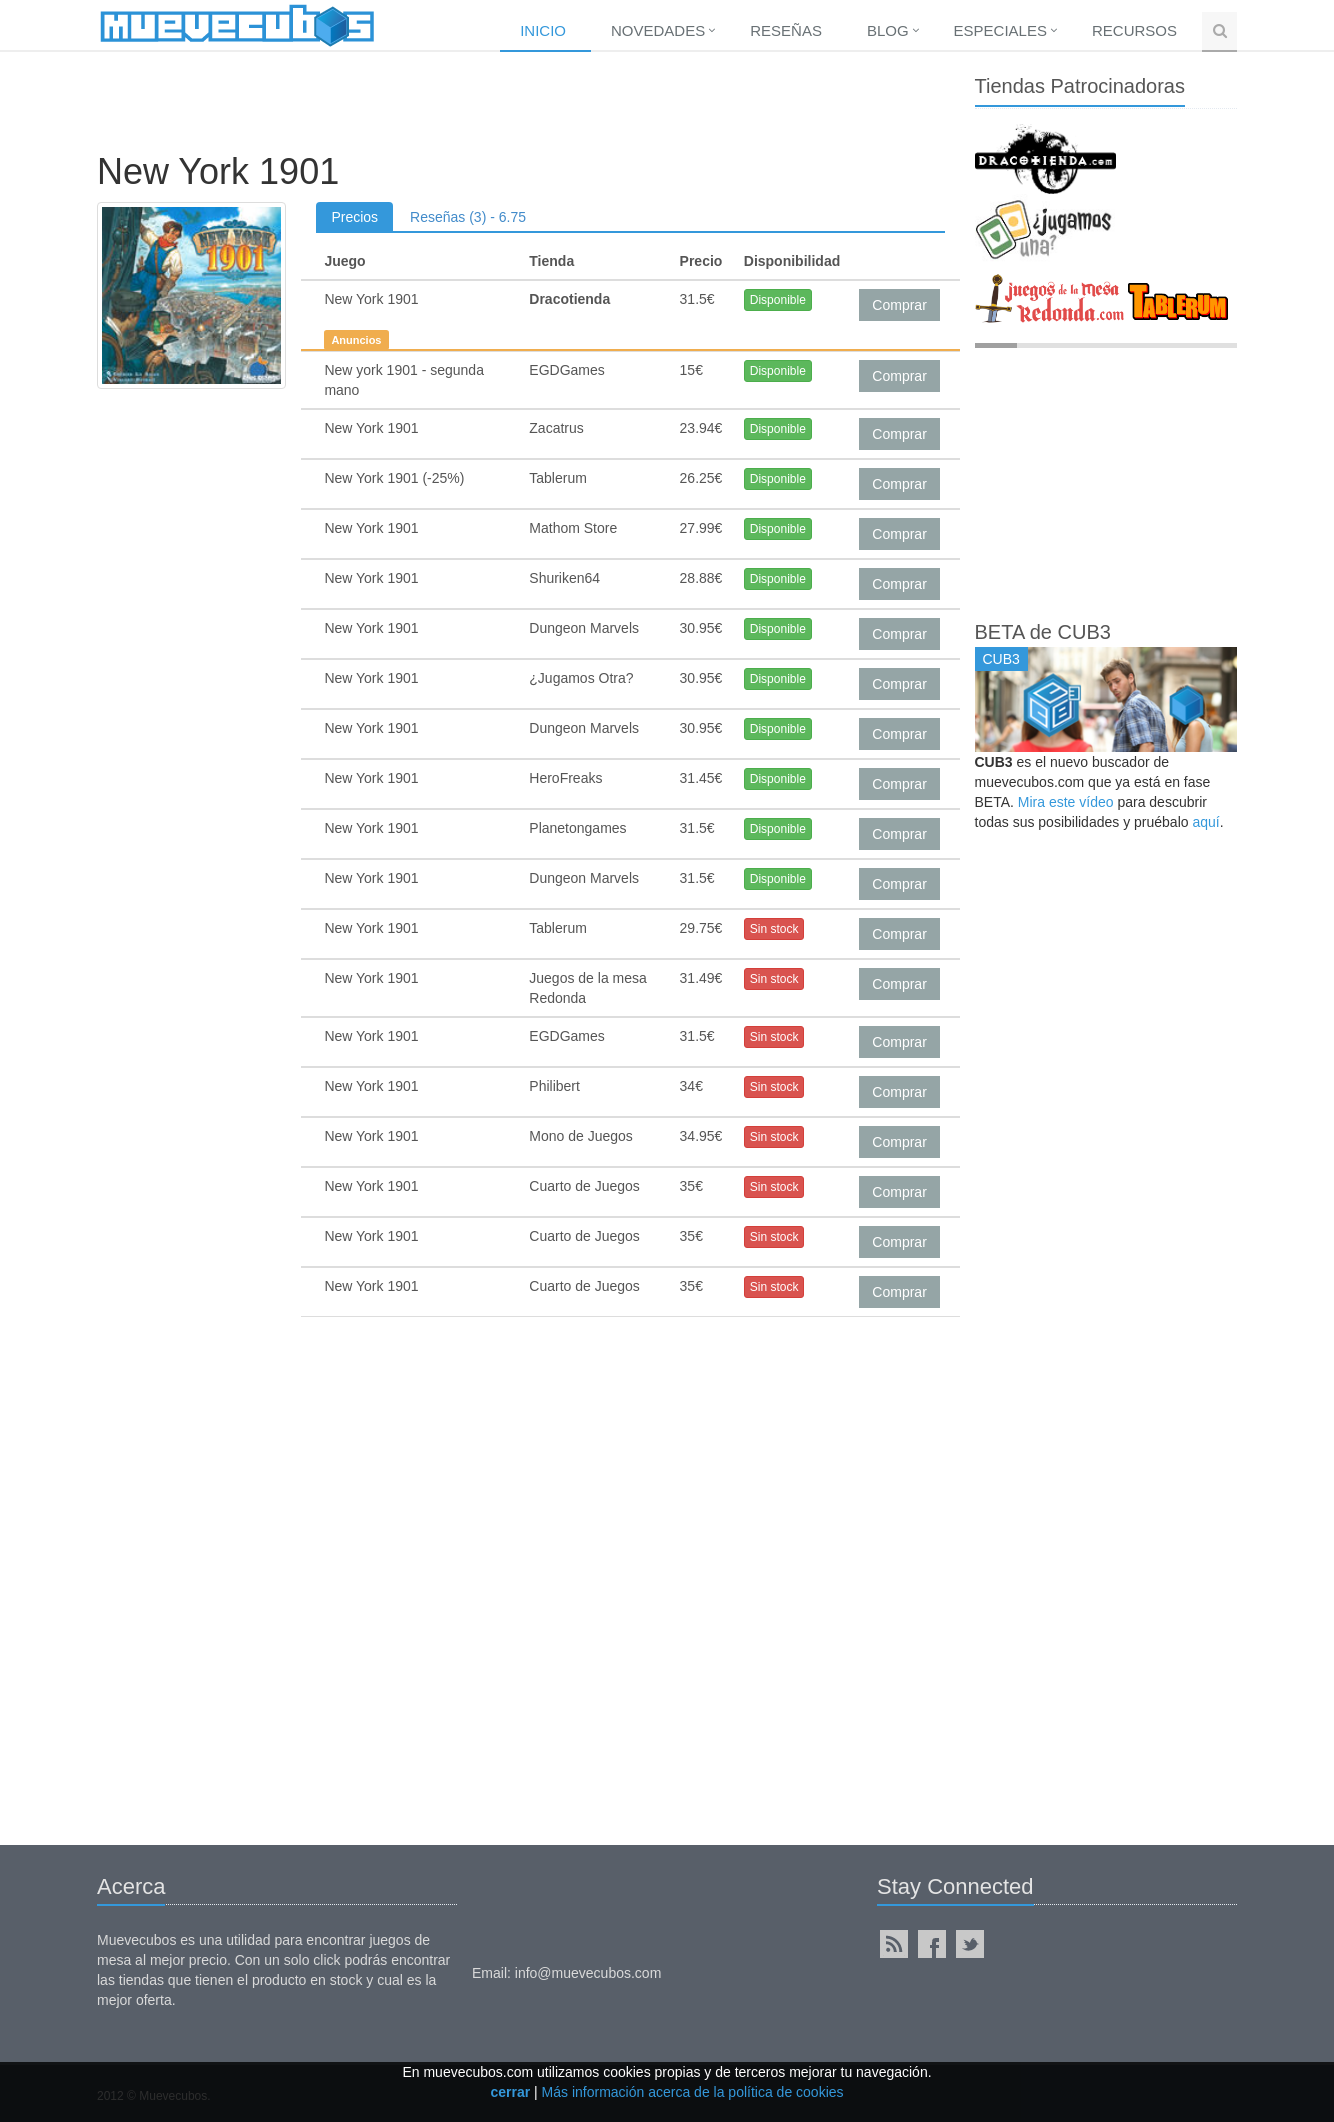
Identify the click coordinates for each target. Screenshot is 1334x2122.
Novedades (658, 30)
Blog (888, 30)
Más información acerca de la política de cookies (693, 2092)
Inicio (543, 30)
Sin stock (774, 929)
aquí (1205, 822)
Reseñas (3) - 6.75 (468, 217)
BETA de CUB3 (1043, 632)
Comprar (899, 305)
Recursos (1134, 30)
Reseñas (786, 30)
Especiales (1000, 30)
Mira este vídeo (1066, 802)
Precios (354, 217)
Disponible (778, 300)
